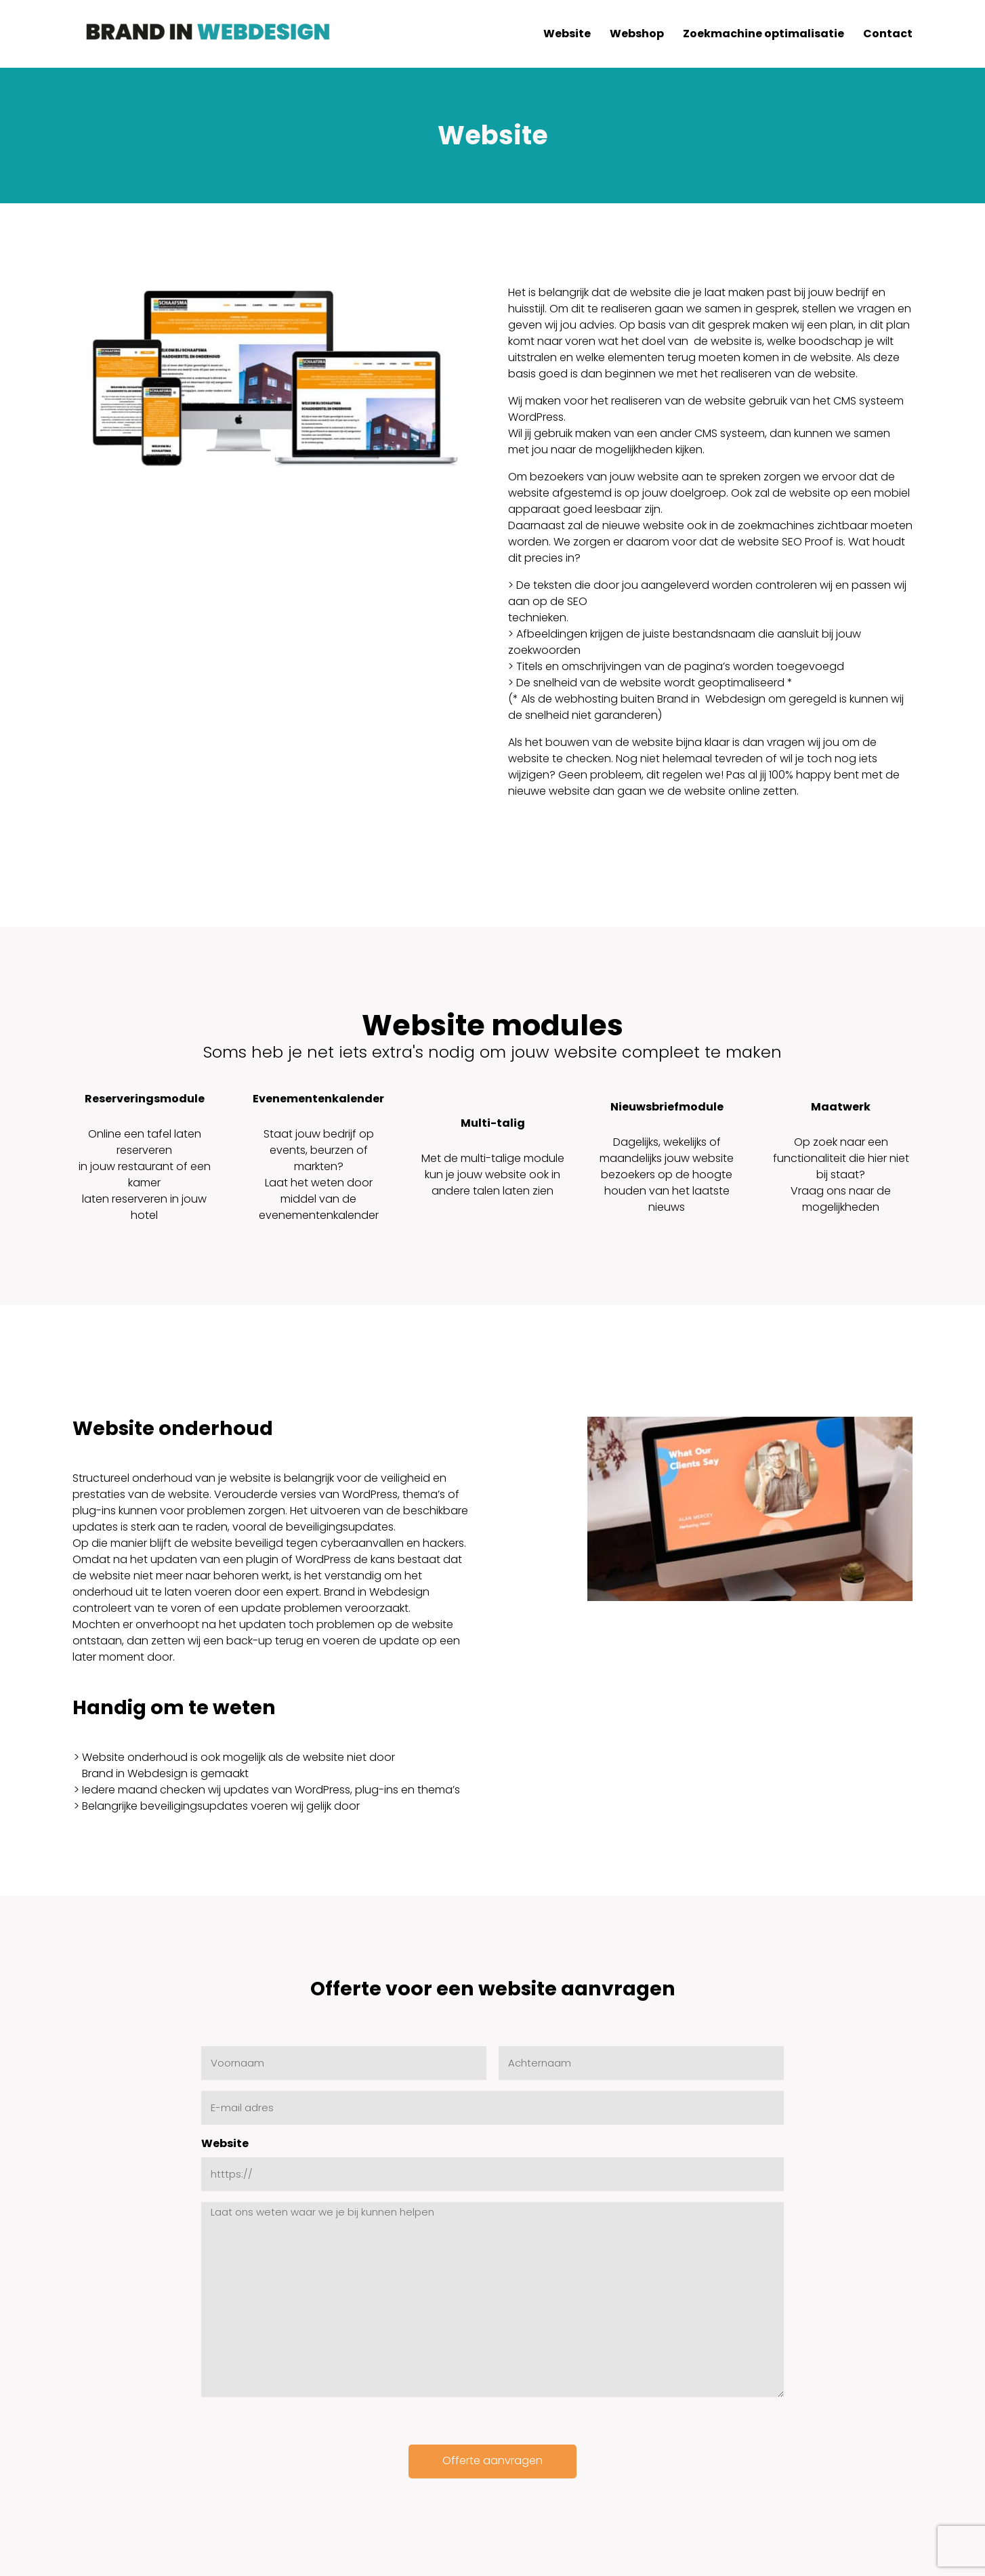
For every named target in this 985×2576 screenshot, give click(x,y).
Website (225, 2143)
